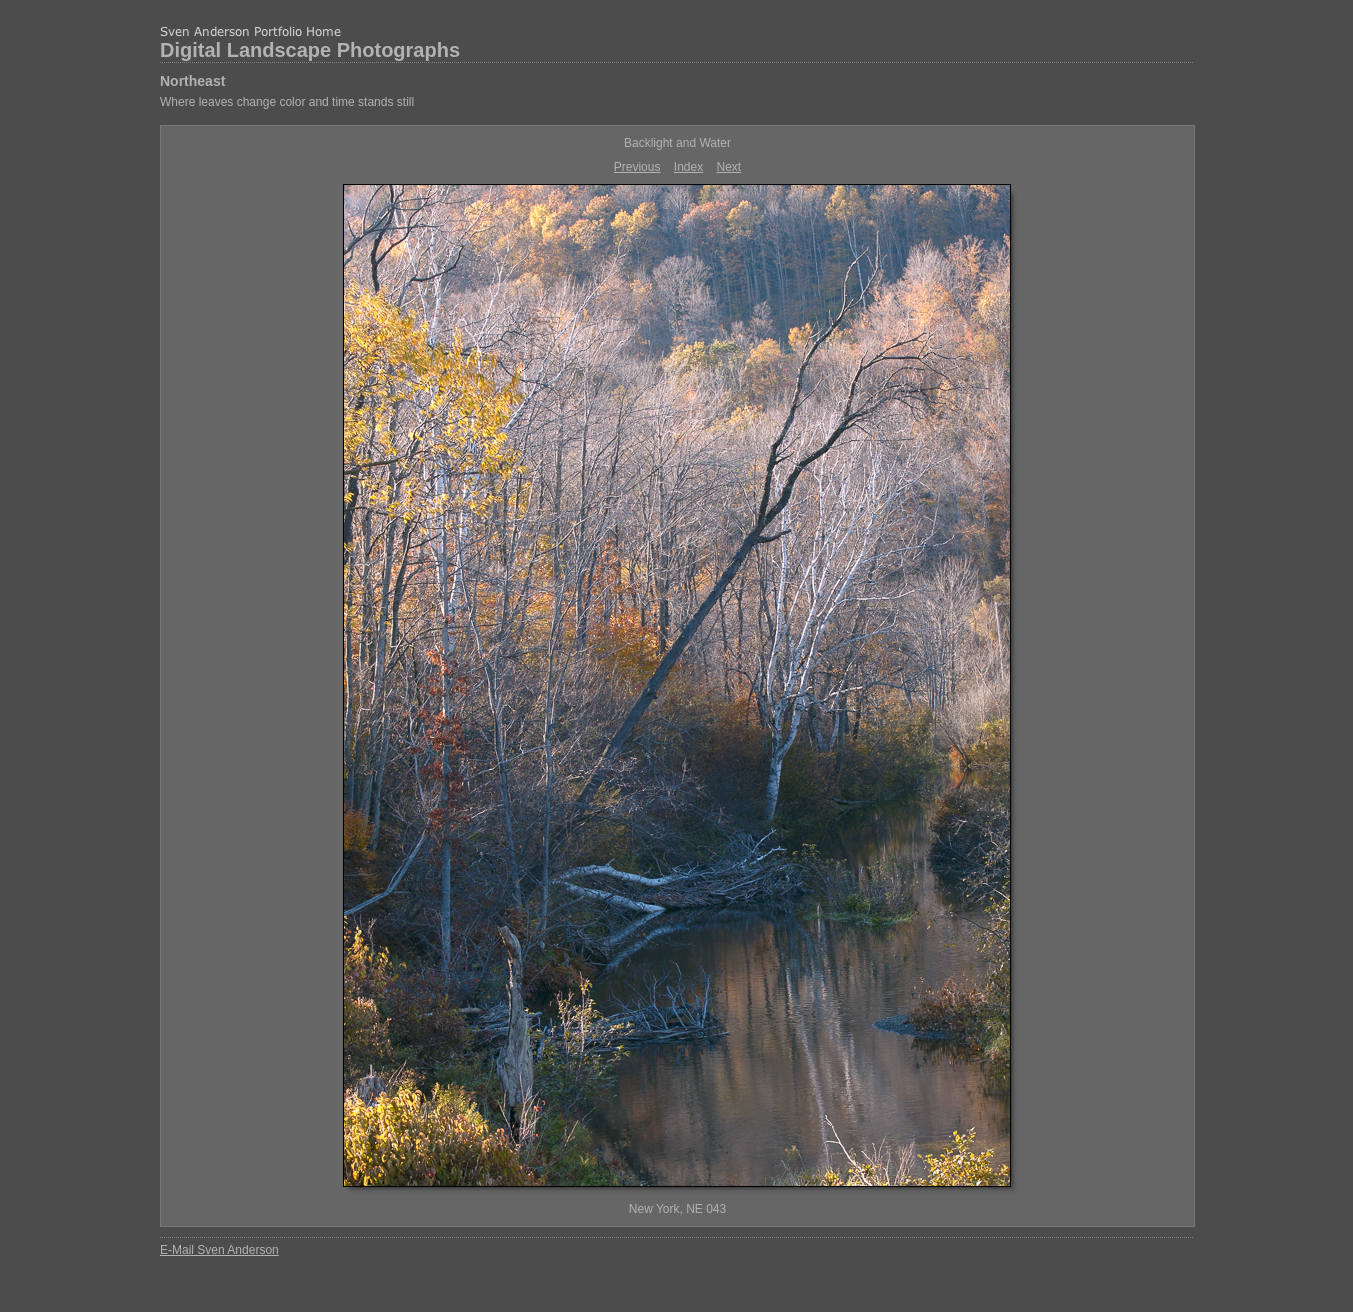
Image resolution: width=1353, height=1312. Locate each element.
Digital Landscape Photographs (310, 50)
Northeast (192, 81)
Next (729, 167)
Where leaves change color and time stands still (287, 102)
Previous (637, 167)
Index (688, 167)
